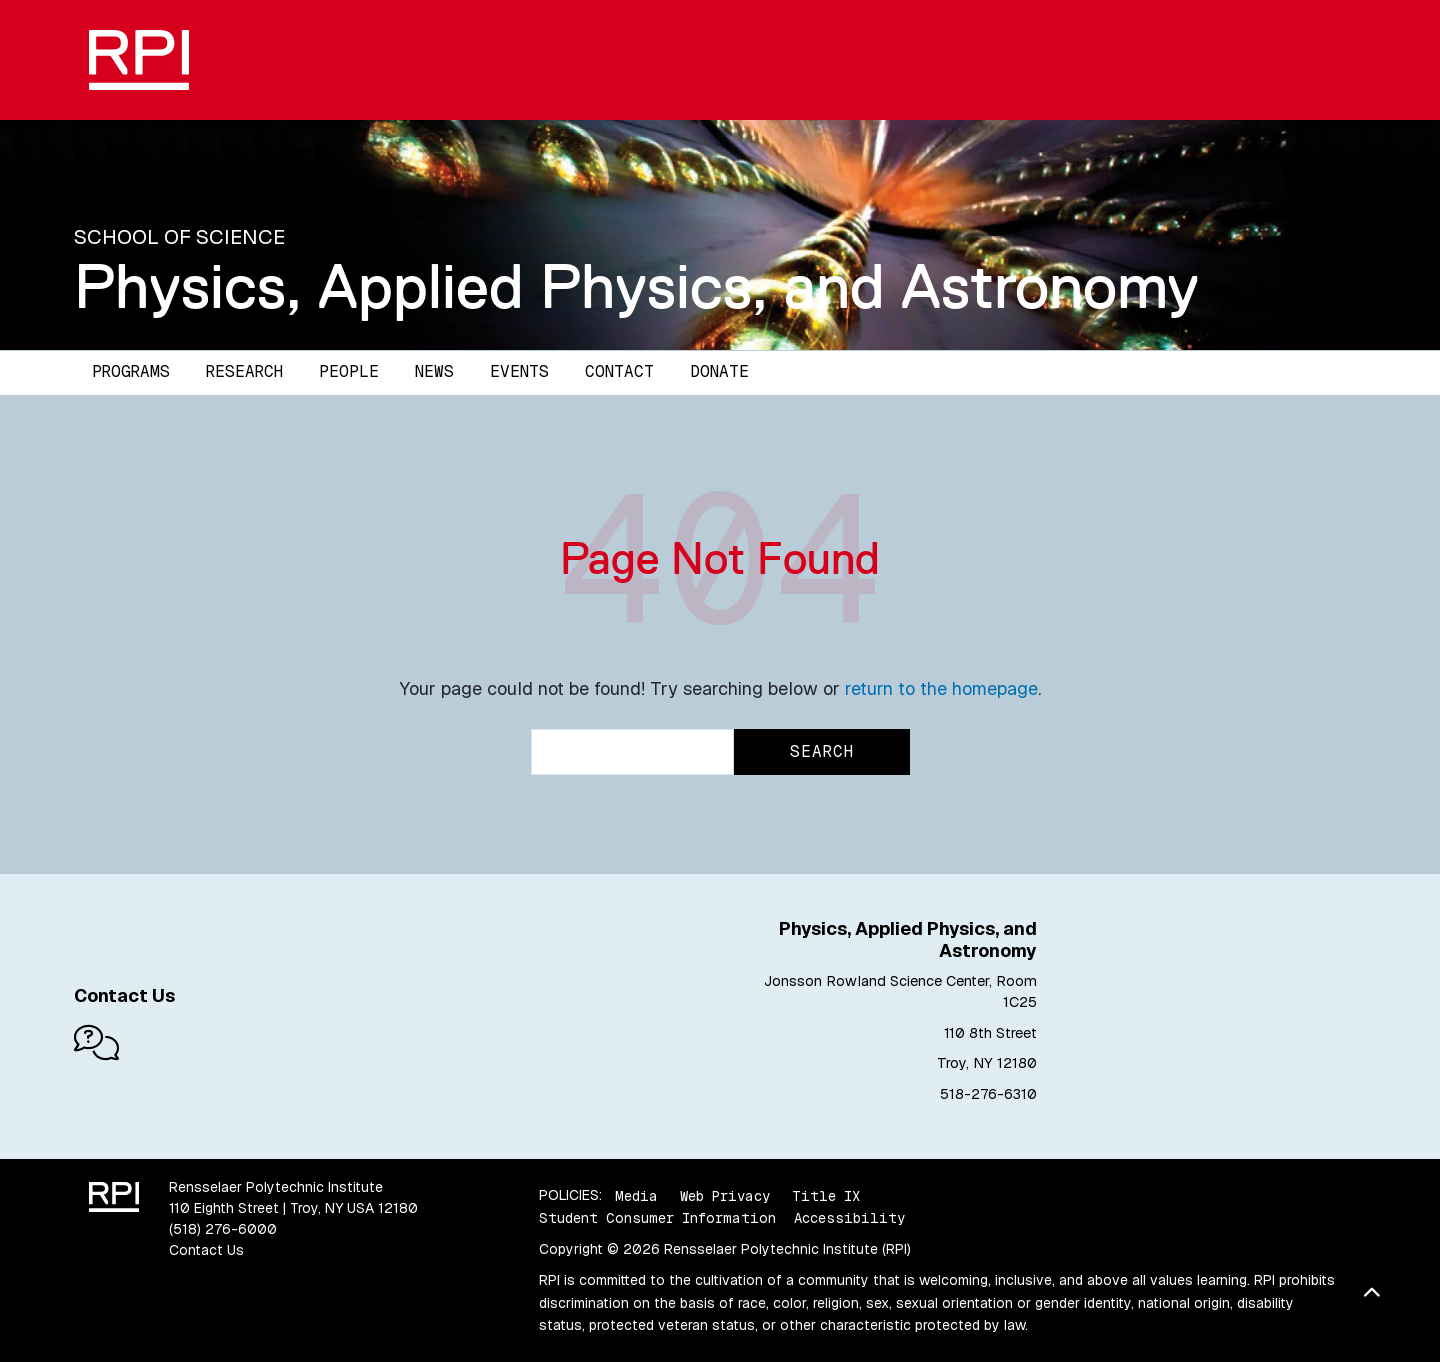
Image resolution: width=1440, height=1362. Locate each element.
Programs (131, 371)
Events (519, 371)
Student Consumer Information (657, 1218)
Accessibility (849, 1218)
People (349, 371)
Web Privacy (725, 1195)
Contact (619, 371)
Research (244, 371)
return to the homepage (941, 688)
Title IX (826, 1195)
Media (636, 1195)
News (434, 371)
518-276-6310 (988, 1094)
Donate (719, 371)
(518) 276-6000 (223, 1229)
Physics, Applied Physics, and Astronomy (636, 286)
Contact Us (206, 1250)
